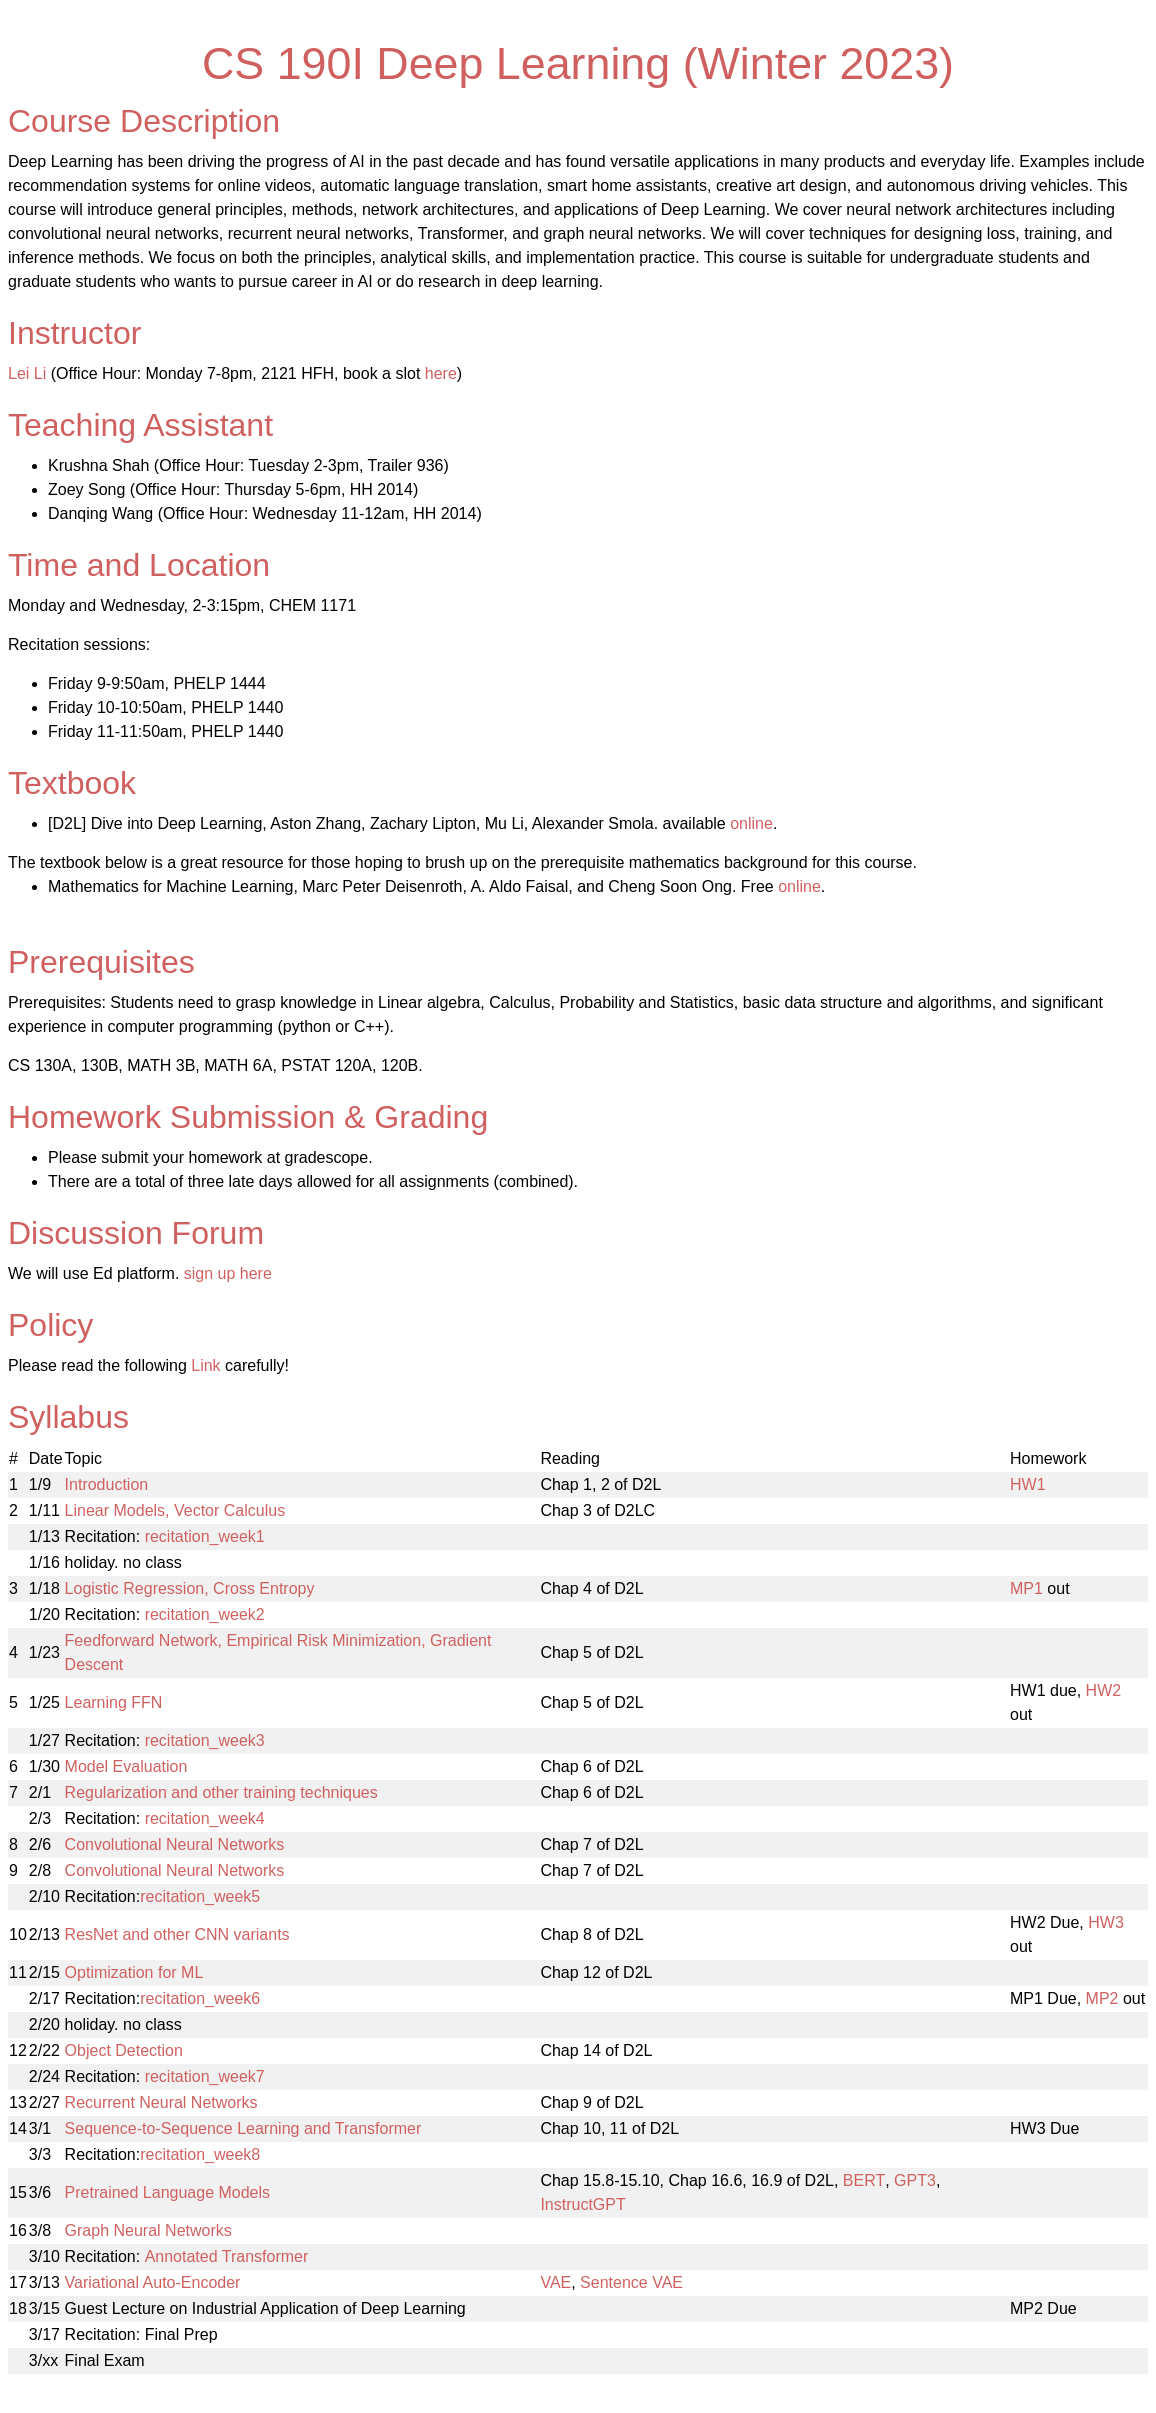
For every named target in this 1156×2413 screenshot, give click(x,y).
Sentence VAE (631, 2282)
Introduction (107, 1484)
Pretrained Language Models (167, 2192)
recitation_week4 (205, 1818)
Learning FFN (114, 1702)
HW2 (1104, 1690)
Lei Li (27, 373)
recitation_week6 (200, 1998)
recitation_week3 (205, 1740)
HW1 (1028, 1484)
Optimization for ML (134, 1972)
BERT (864, 2180)
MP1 (1026, 1588)
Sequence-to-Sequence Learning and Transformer (243, 2128)
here (441, 373)
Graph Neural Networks (148, 2230)
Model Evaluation (126, 1766)
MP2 (1102, 1998)
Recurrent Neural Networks (161, 2102)
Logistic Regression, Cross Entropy (190, 1588)
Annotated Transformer (227, 2256)
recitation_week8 (200, 2154)
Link (205, 1365)
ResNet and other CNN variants (177, 1934)
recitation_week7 (205, 2076)
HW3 (1106, 1922)
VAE (555, 2282)
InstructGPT (582, 2204)
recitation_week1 (205, 1536)
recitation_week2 (205, 1614)
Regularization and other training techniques (221, 1792)
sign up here (228, 1273)
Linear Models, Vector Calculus (175, 1510)
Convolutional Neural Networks (175, 1844)
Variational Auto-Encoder (153, 2282)
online (751, 823)
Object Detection (124, 2050)
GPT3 (915, 2180)
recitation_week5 (200, 1896)
